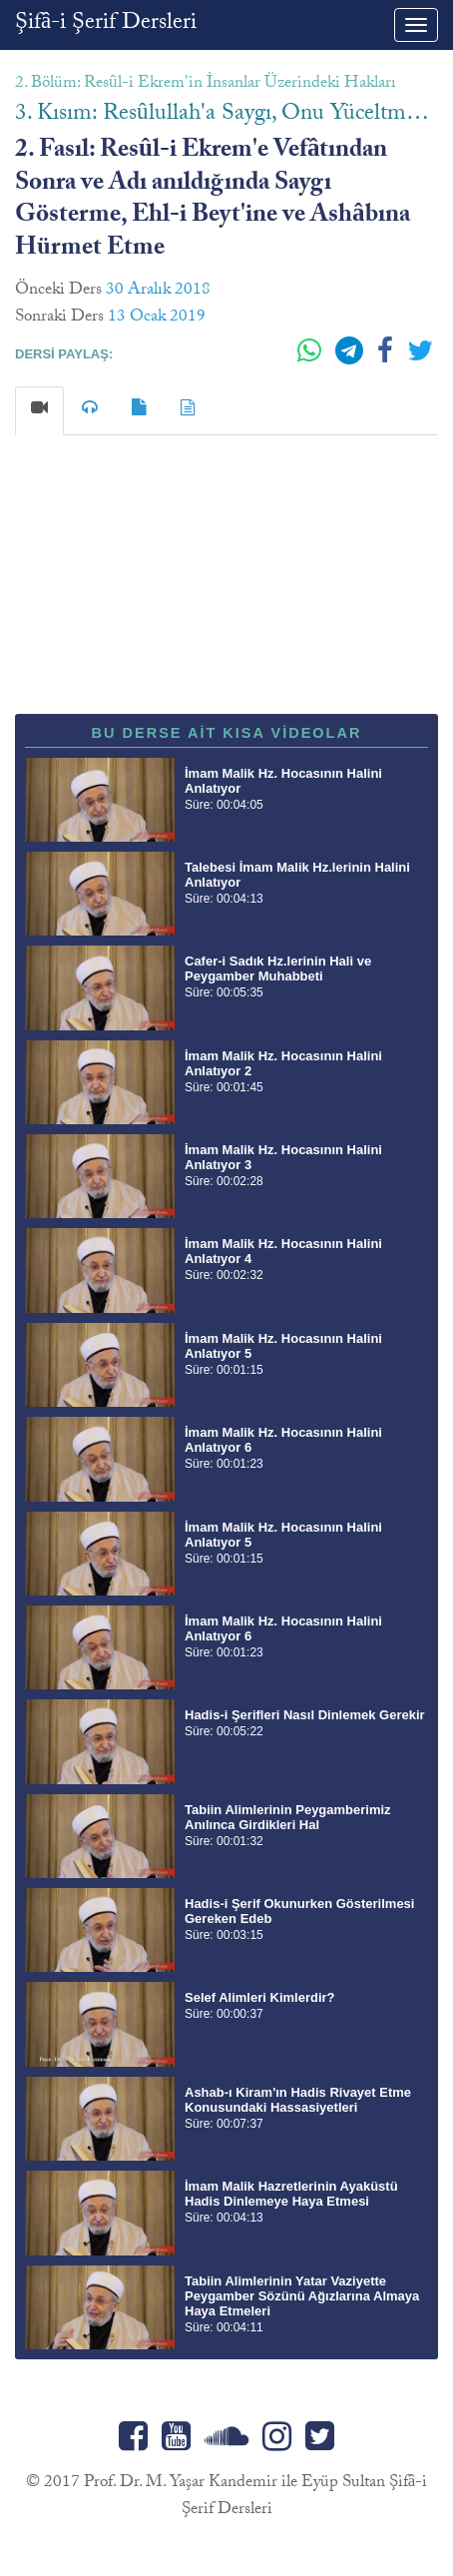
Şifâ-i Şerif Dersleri (106, 24)
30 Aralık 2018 (158, 291)
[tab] (39, 410)
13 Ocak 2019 (157, 318)
